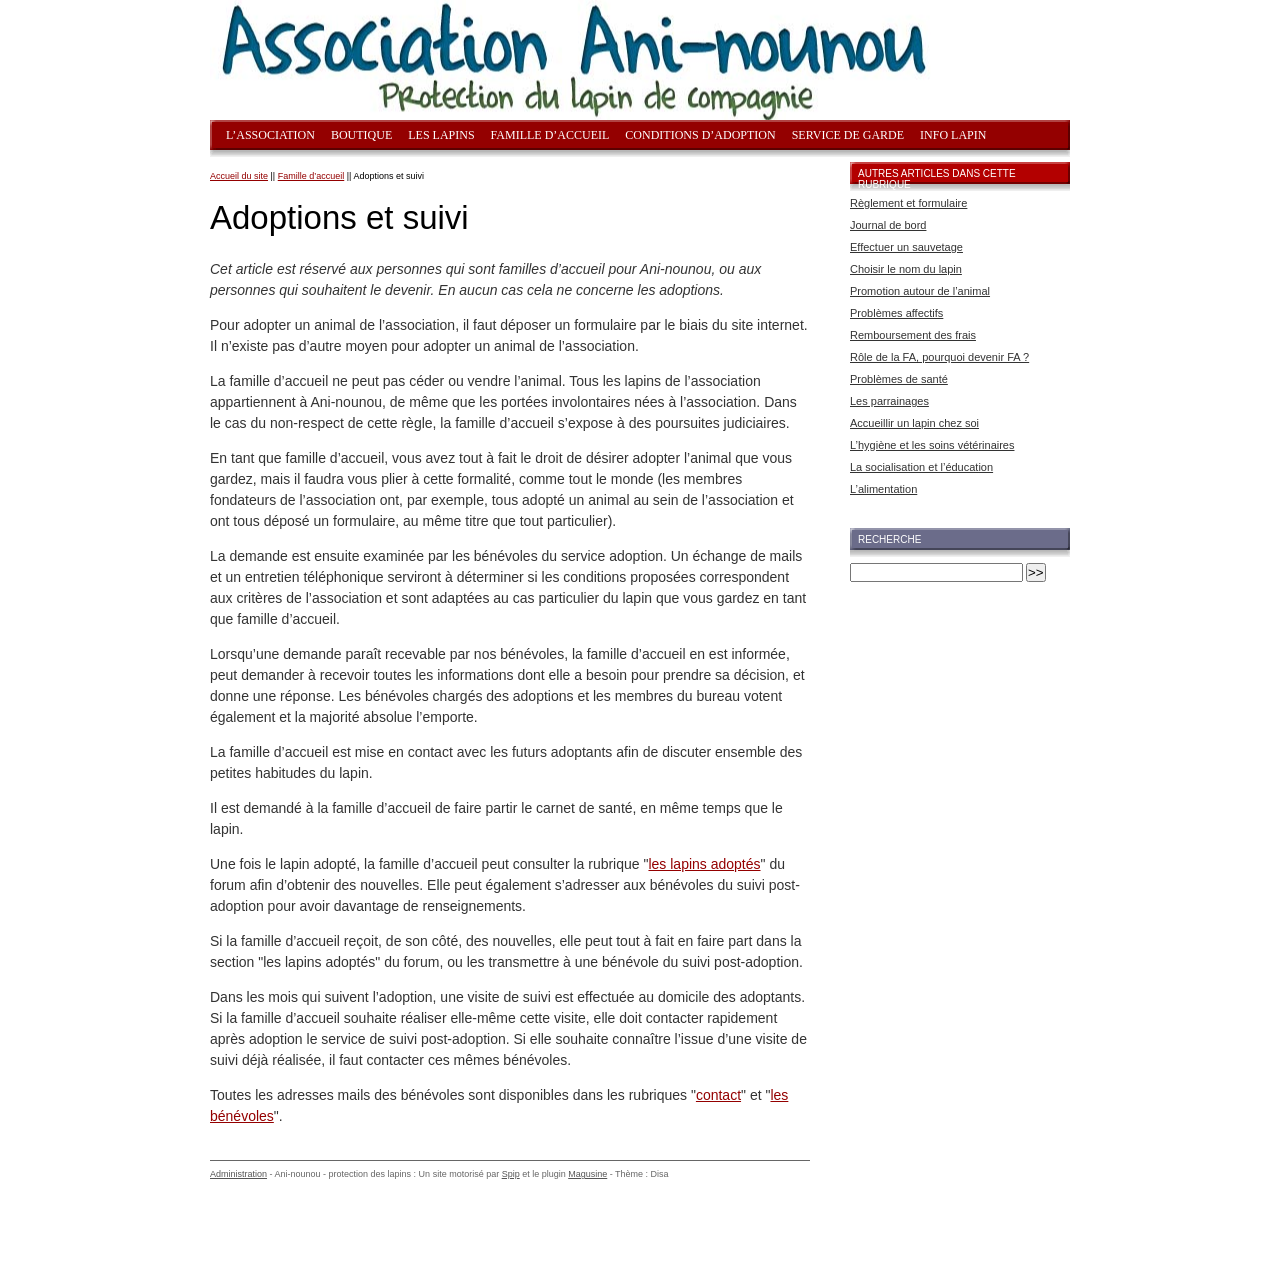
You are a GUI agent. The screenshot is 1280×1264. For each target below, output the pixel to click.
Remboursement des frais (913, 335)
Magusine (587, 1174)
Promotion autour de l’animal (920, 291)
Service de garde (848, 135)
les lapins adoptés (704, 864)
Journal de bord (888, 225)
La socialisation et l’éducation (921, 467)
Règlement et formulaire (908, 203)
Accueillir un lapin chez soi (914, 423)
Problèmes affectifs (896, 313)
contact (718, 1095)
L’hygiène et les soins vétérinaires (932, 445)
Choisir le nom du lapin (906, 269)
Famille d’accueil (550, 135)
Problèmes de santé (899, 379)
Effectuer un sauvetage (906, 247)
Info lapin (953, 135)
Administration (238, 1174)
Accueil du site (239, 176)
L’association (270, 135)
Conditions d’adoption (700, 135)
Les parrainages (889, 401)
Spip (511, 1174)
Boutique (361, 135)
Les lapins (441, 135)
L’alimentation (883, 489)
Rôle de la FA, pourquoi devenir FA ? (939, 357)
